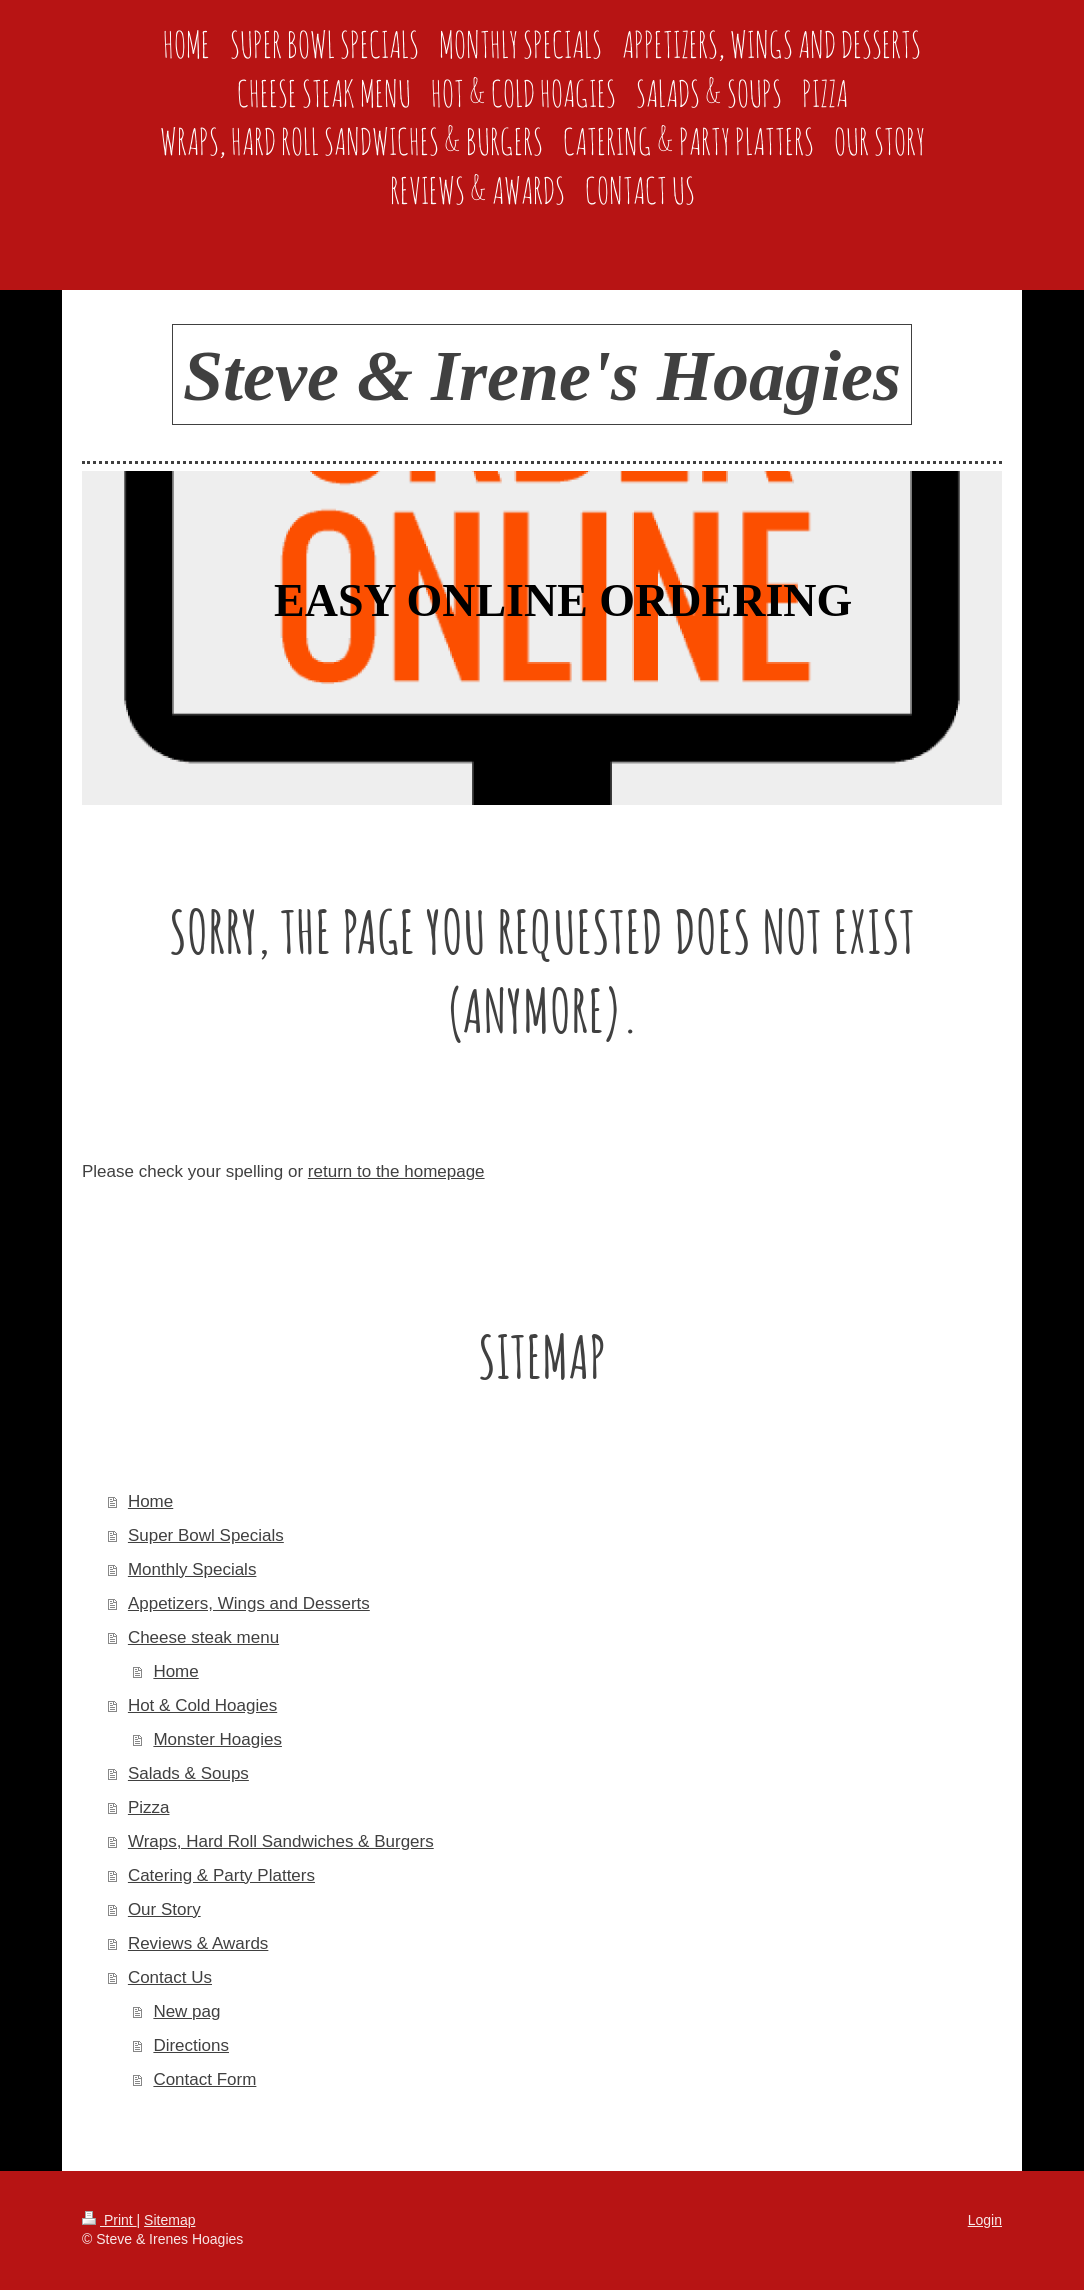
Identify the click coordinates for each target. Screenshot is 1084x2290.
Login (985, 2220)
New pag (186, 2011)
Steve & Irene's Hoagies (542, 376)
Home (150, 1501)
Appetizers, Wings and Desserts (249, 1603)
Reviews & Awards (198, 1943)
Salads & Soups (188, 1773)
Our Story (164, 1909)
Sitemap (169, 2220)
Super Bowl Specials (206, 1535)
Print (109, 2220)
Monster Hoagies (217, 1739)
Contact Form (204, 2079)
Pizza (149, 1807)
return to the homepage (396, 1171)
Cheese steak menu (203, 1637)
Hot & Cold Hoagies (202, 1705)
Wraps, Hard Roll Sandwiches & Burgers (281, 1841)
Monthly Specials (192, 1569)
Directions (191, 2045)
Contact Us (170, 1977)
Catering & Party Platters (221, 1875)
